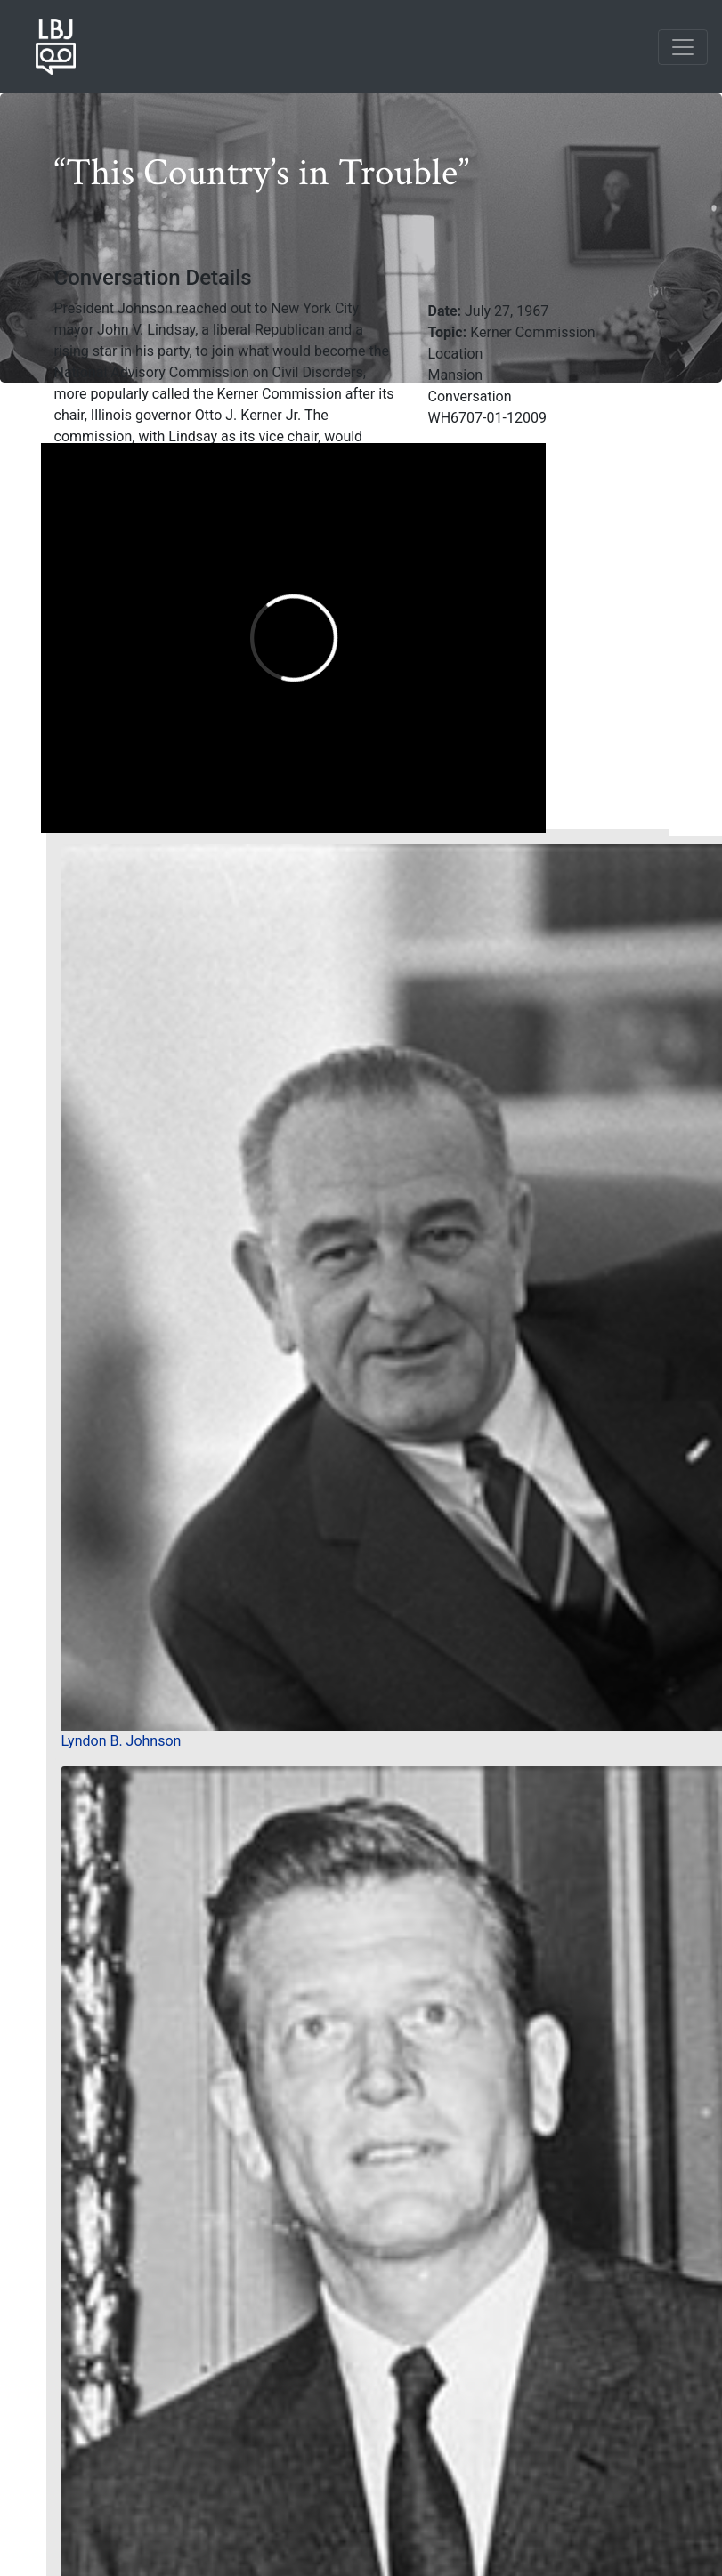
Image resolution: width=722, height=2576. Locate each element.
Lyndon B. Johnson (121, 1740)
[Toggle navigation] (683, 47)
